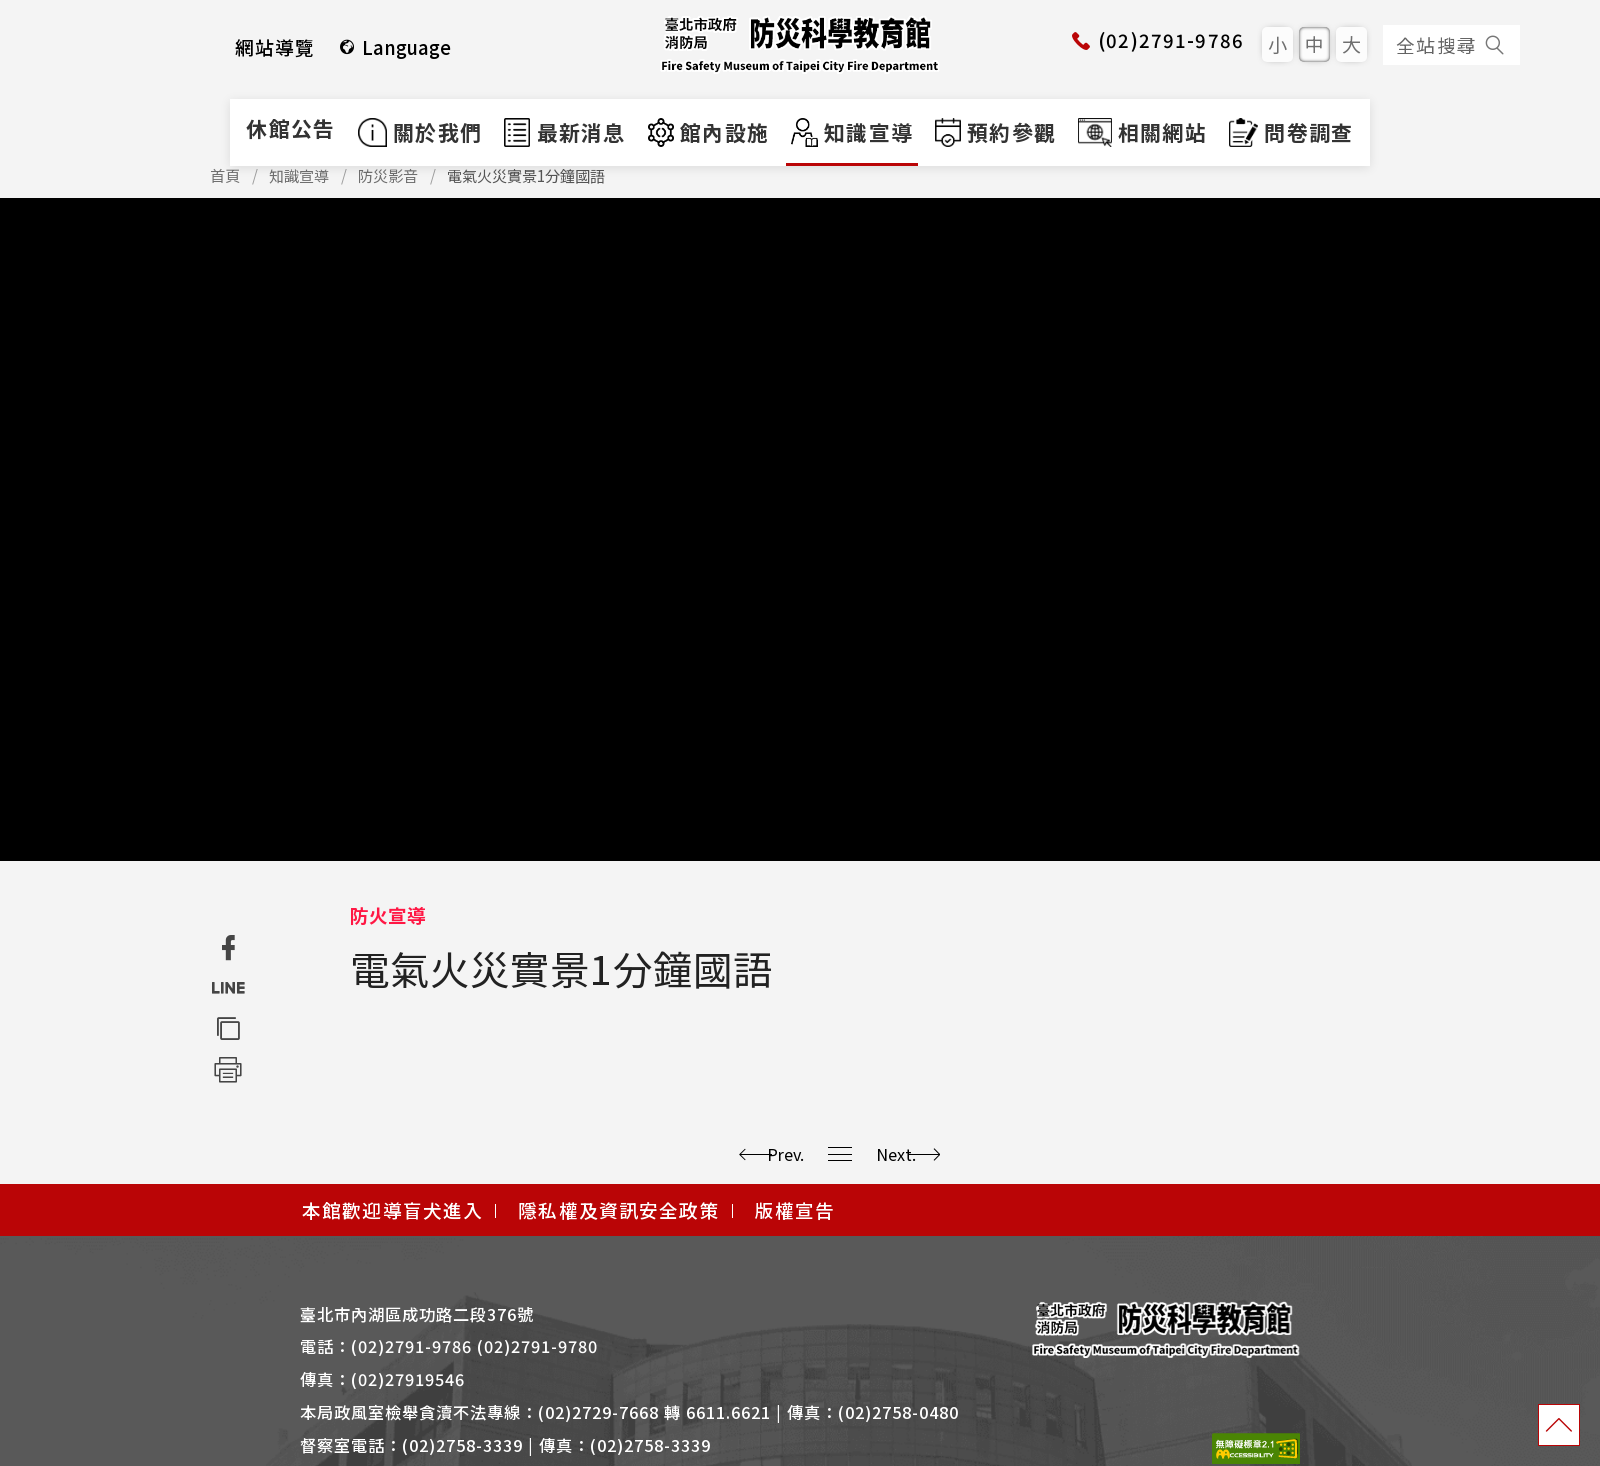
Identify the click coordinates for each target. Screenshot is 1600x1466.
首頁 (225, 175)
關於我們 (420, 132)
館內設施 (709, 132)
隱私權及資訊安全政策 (618, 1209)
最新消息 (565, 132)
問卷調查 (1291, 132)
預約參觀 (995, 132)
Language (394, 46)
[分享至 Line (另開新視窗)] (227, 988)
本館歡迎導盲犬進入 (392, 1209)
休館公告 (290, 128)
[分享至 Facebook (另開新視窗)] (227, 948)
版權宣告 (795, 1209)
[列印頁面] (227, 1068)
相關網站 (1142, 132)
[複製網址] (227, 1028)
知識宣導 (852, 132)
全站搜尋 (1451, 44)
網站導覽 (275, 46)
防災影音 (388, 175)
